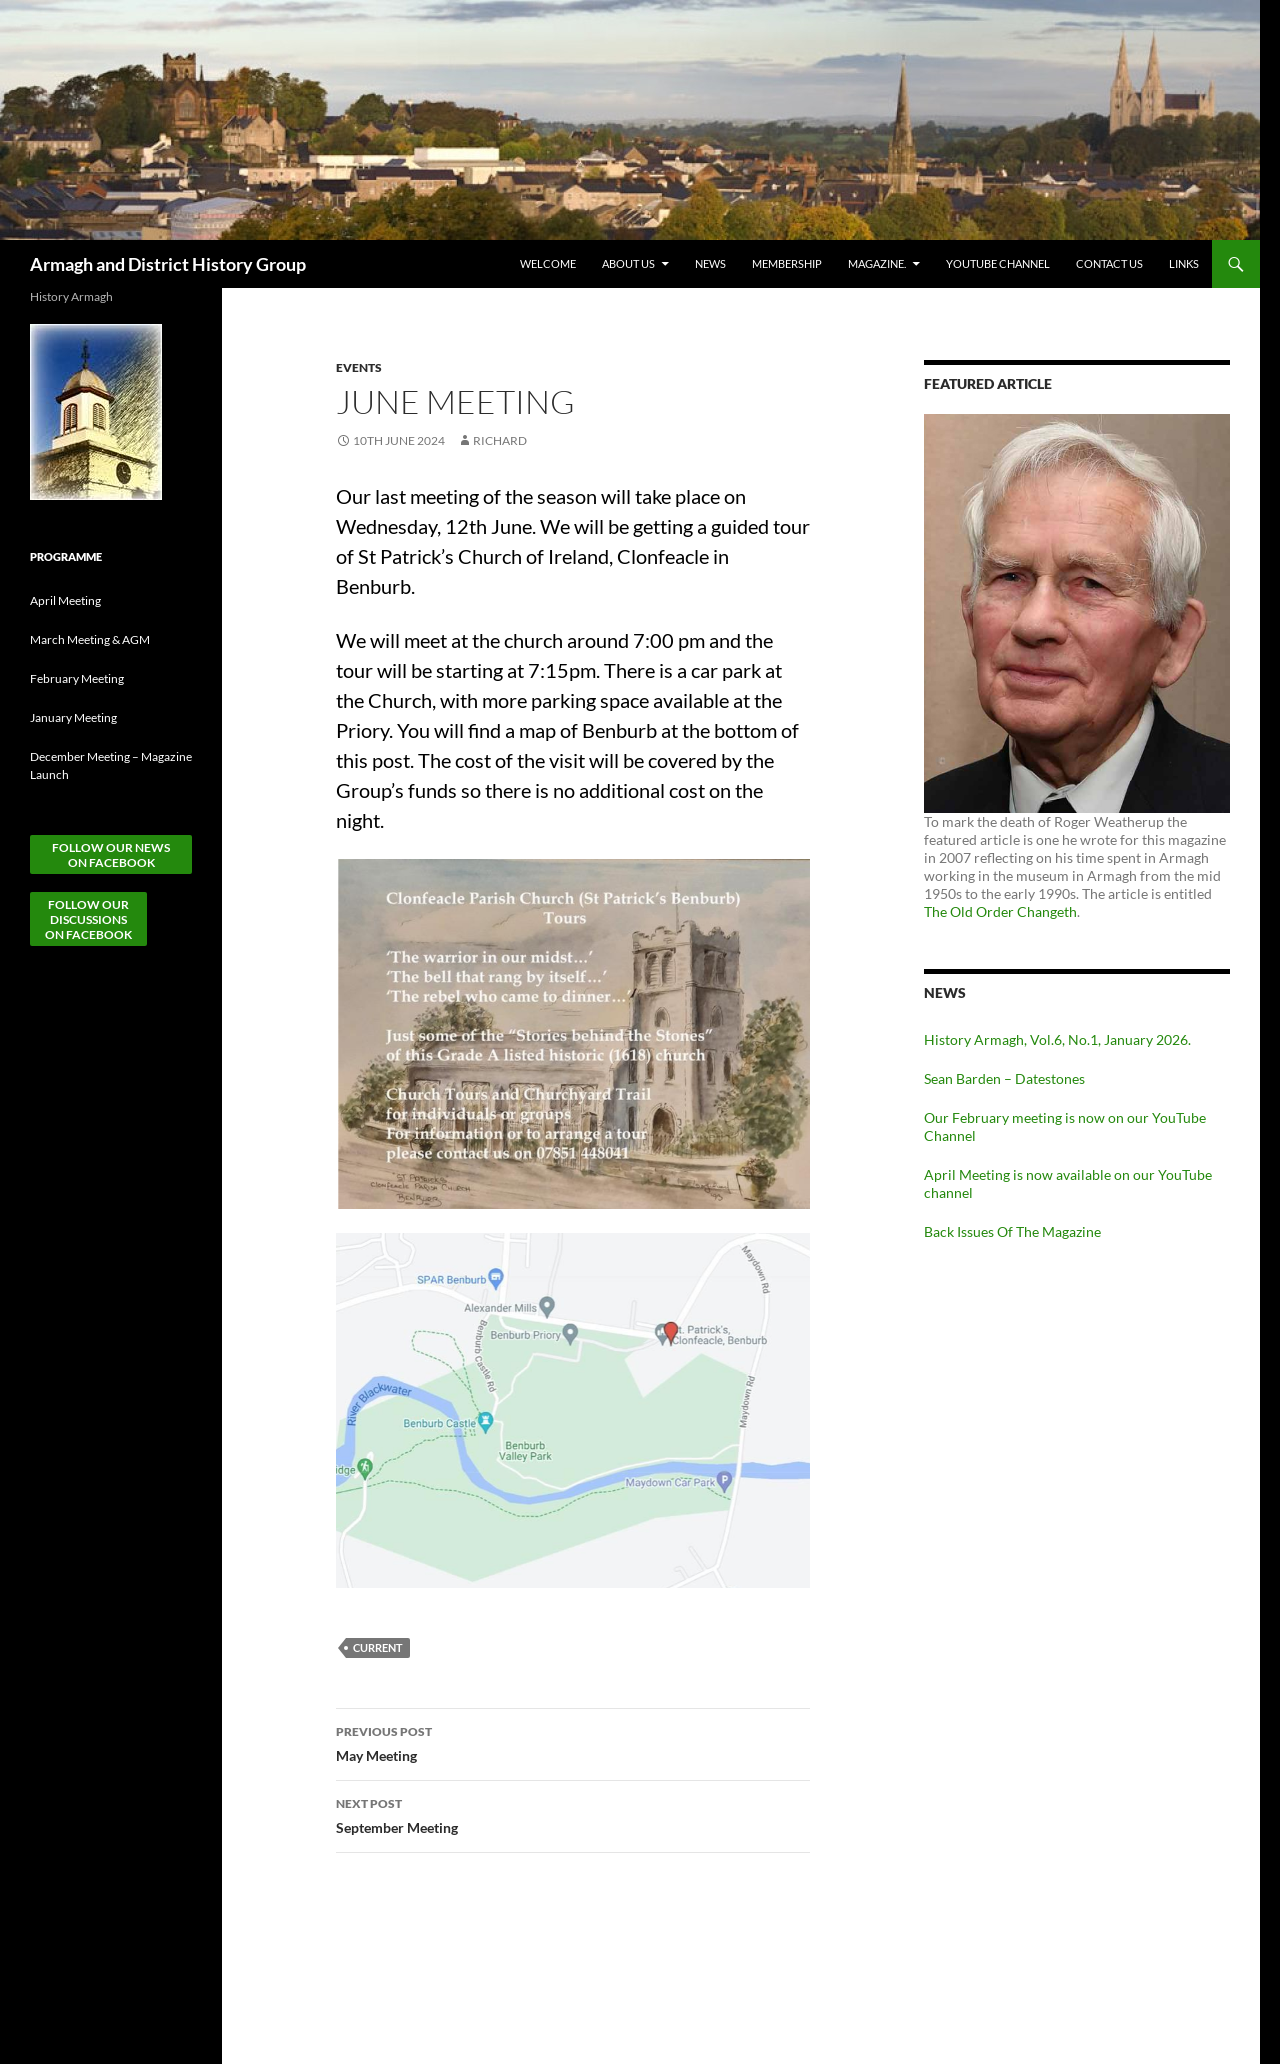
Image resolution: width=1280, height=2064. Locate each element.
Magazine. (877, 263)
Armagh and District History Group (168, 264)
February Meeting (77, 678)
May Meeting (573, 1742)
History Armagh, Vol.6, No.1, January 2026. (1057, 1039)
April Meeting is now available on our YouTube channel (1068, 1183)
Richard (500, 440)
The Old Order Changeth (1000, 911)
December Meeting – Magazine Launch (111, 765)
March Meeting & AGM (90, 639)
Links (1184, 263)
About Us (628, 263)
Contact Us (1109, 263)
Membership (787, 263)
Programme (66, 556)
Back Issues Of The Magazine (1012, 1231)
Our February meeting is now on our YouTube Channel (1065, 1126)
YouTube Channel (998, 263)
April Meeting (65, 600)
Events (359, 367)
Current (378, 1647)
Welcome (548, 263)
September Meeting (573, 1814)
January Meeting (73, 717)
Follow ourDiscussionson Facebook (88, 919)
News (710, 263)
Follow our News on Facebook (111, 855)
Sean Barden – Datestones (1004, 1078)
